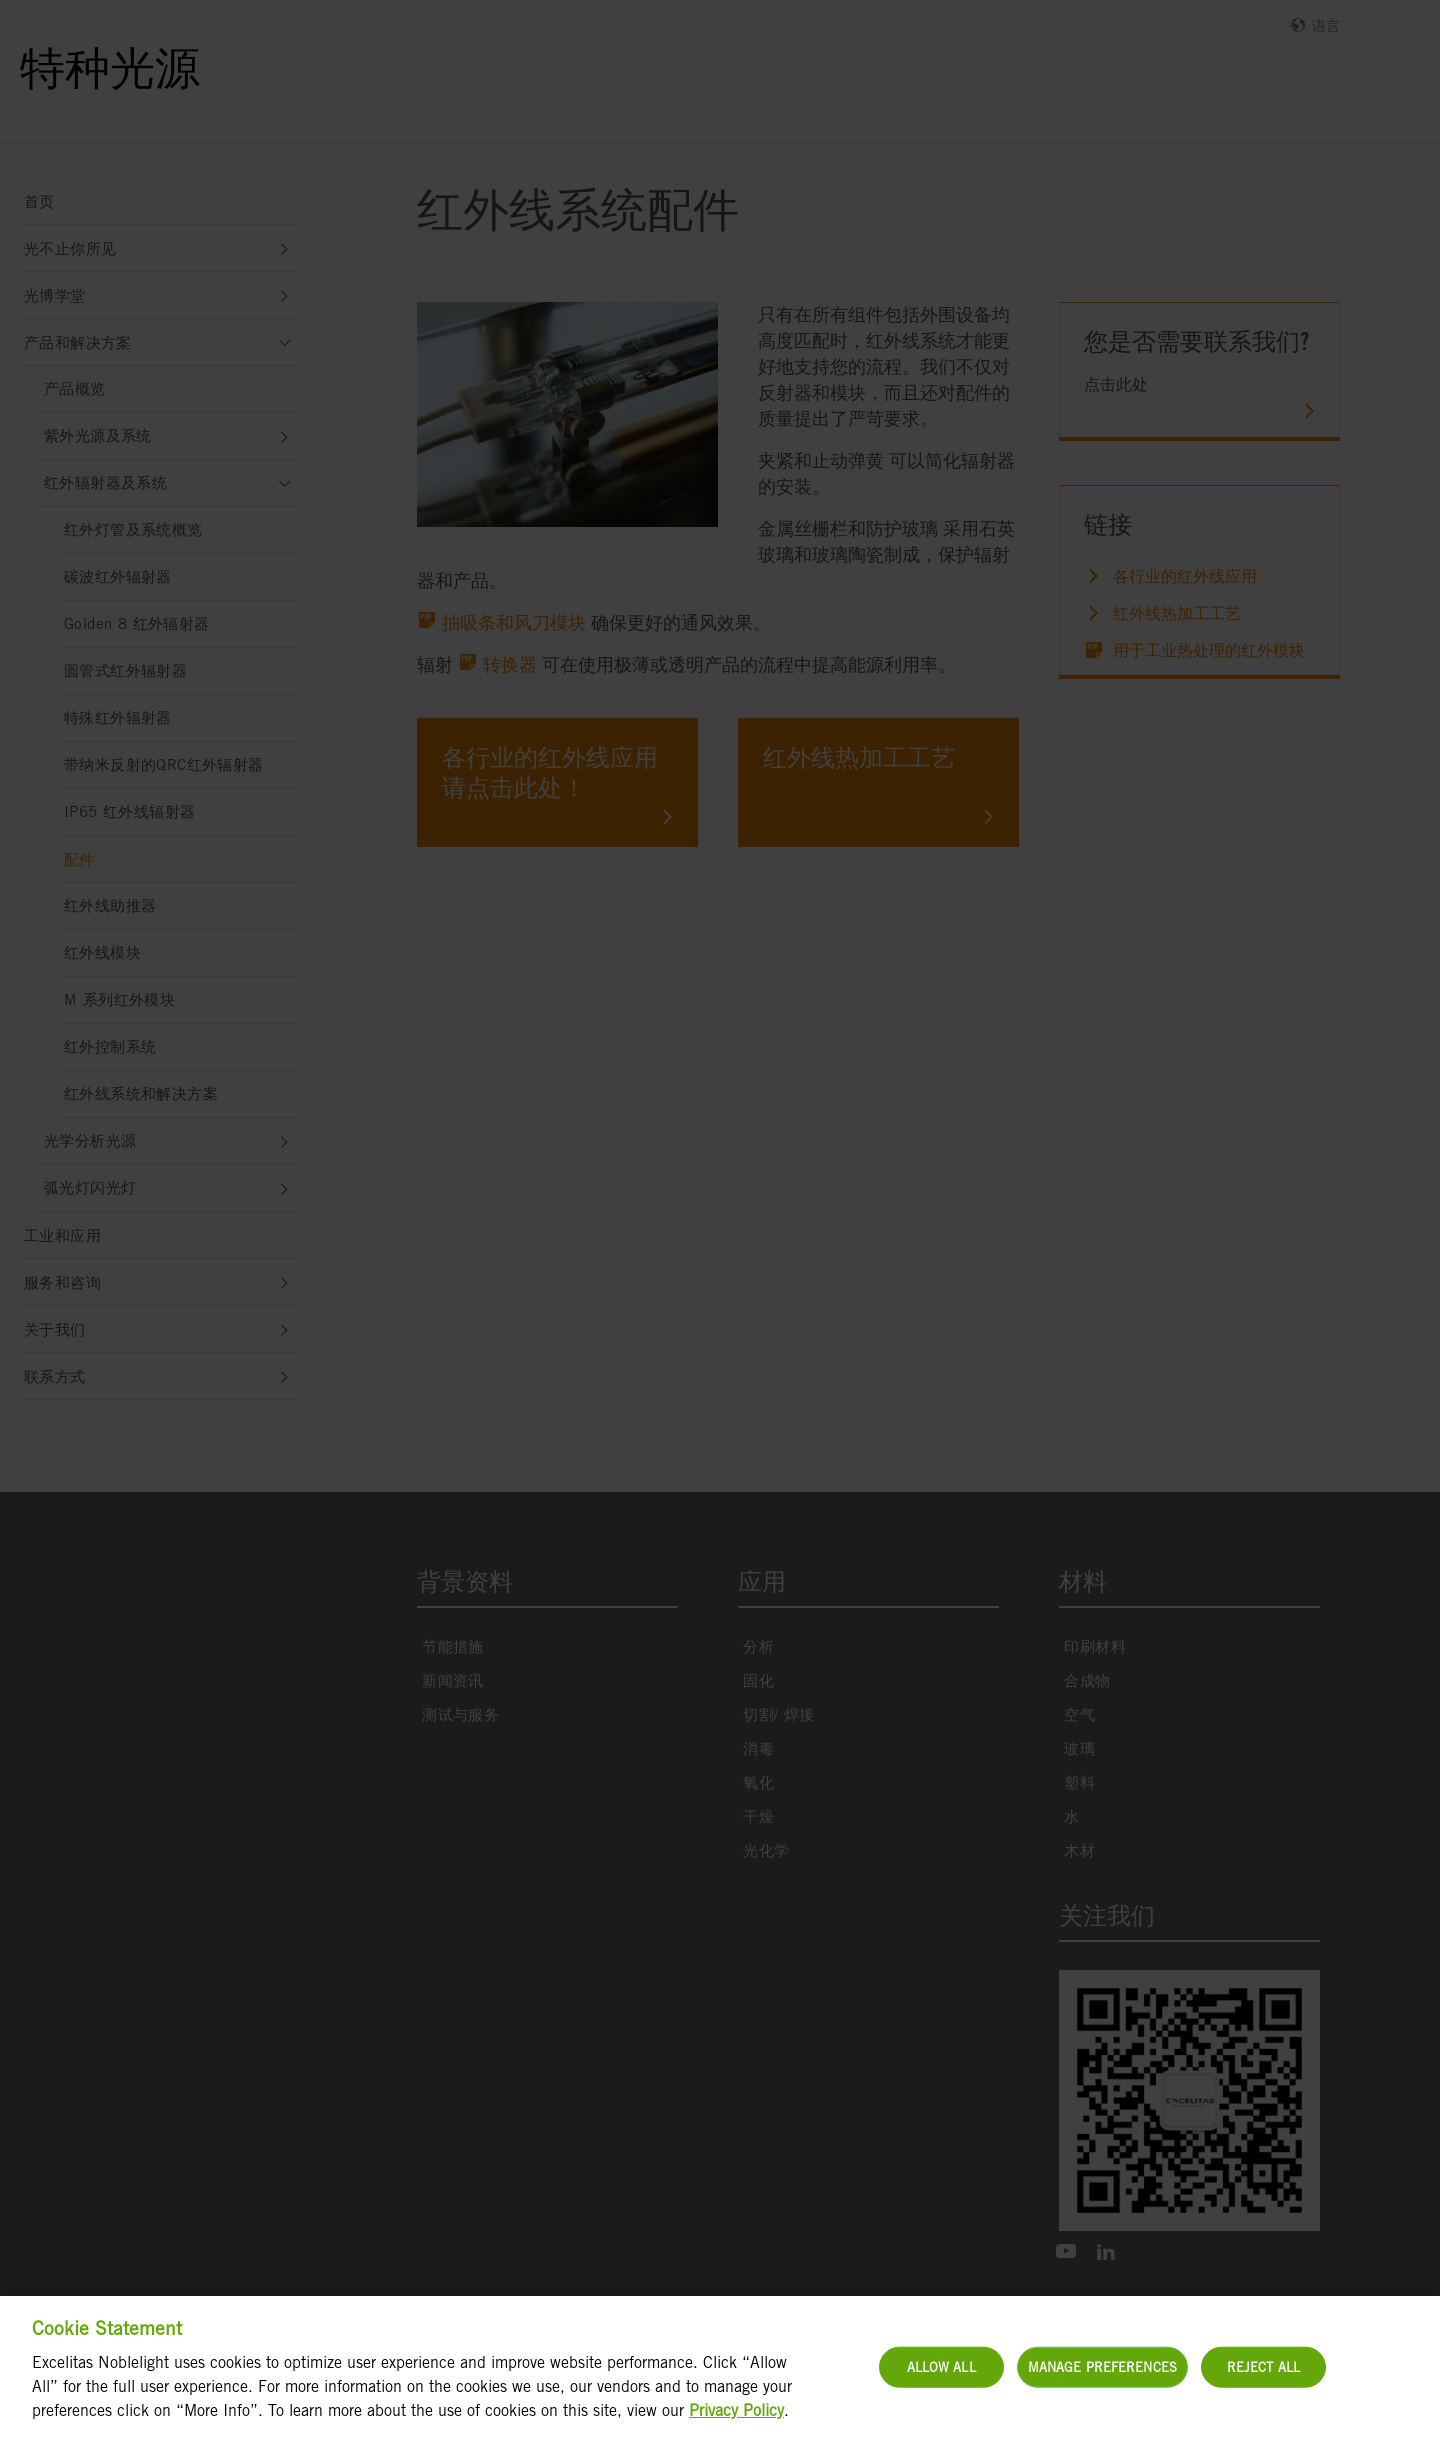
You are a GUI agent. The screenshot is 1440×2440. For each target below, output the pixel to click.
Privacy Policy (736, 2422)
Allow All (941, 2378)
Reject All (1263, 2378)
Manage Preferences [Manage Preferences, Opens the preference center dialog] (1102, 2378)
